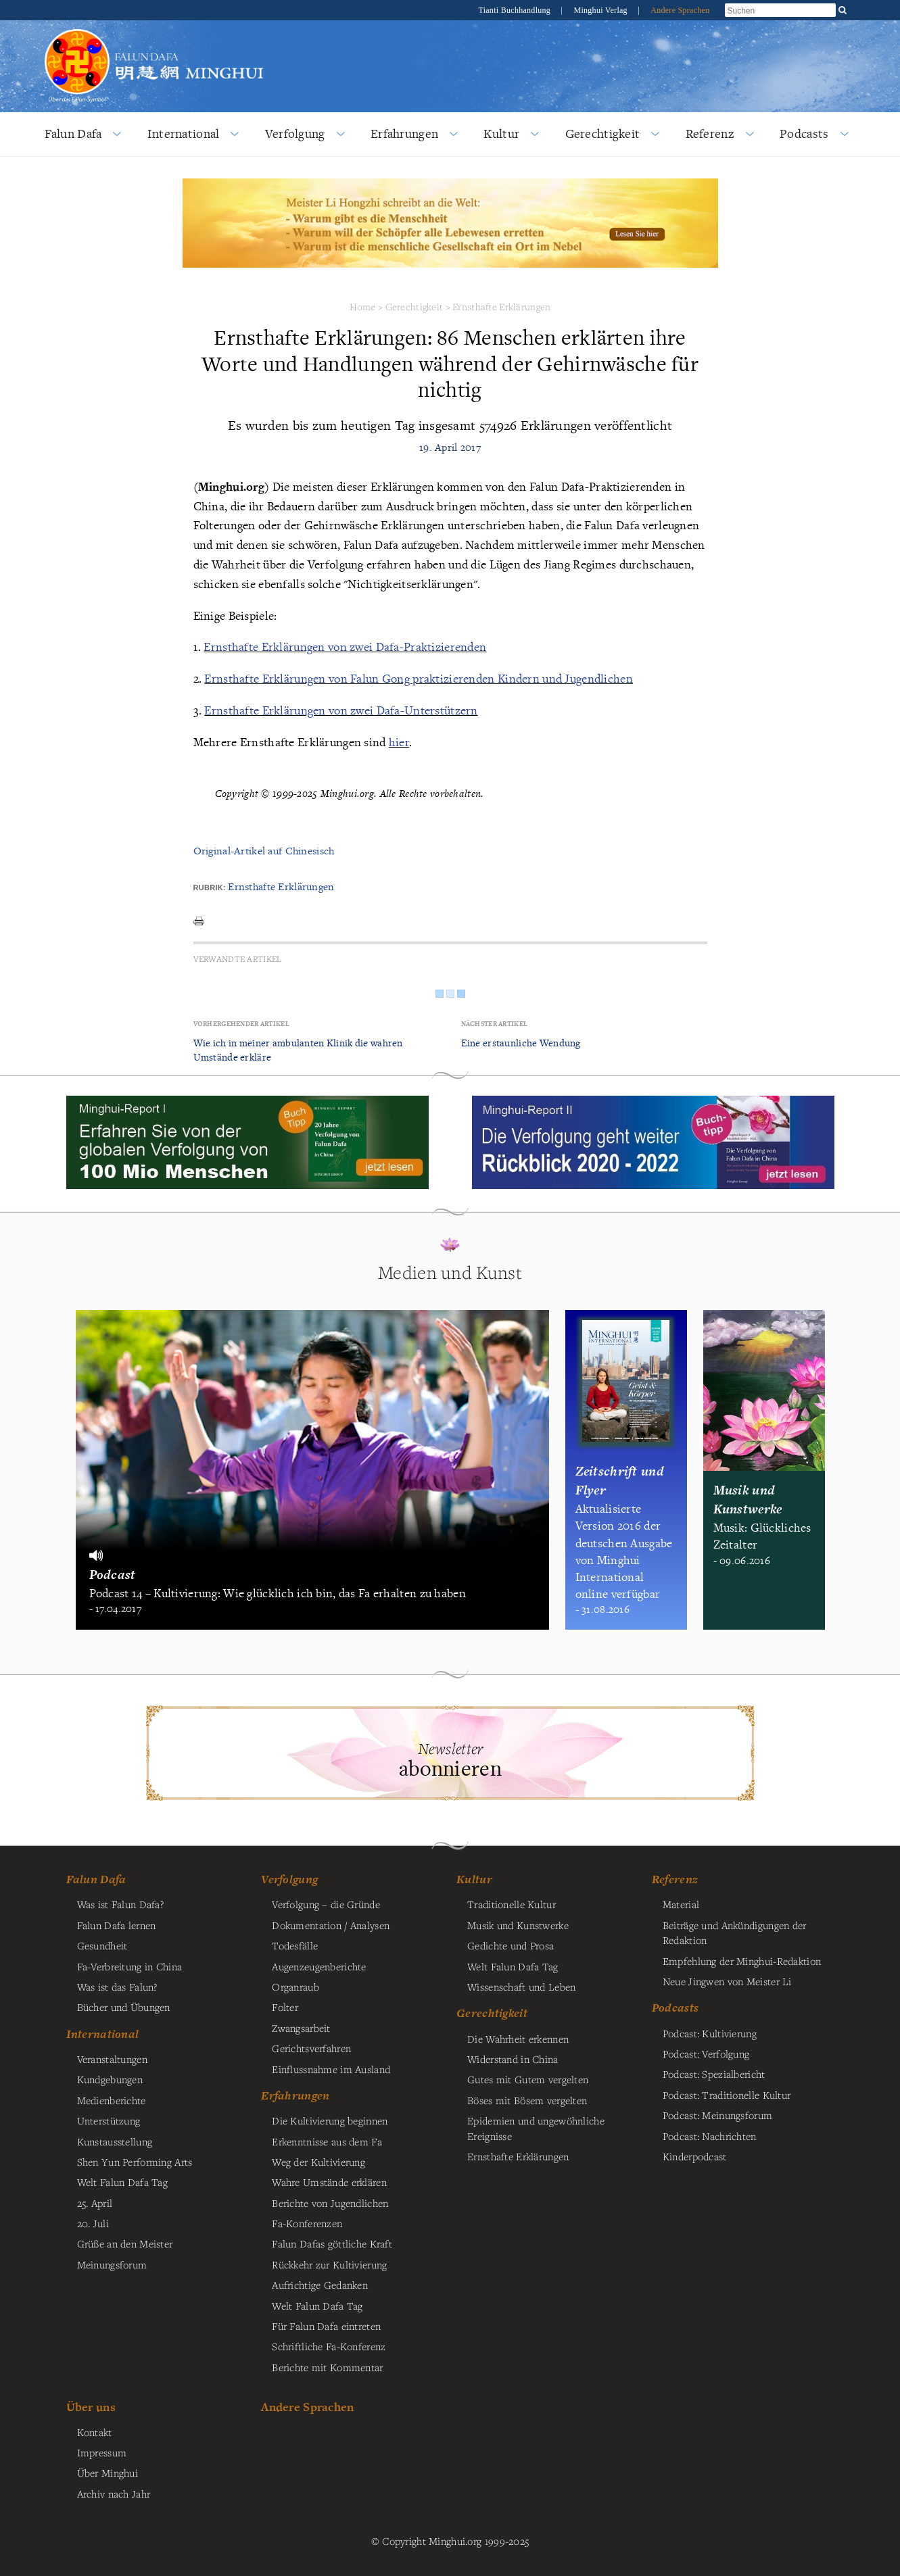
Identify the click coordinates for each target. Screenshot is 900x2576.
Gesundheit (102, 1945)
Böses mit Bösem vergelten (527, 2100)
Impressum (102, 2452)
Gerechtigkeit (602, 133)
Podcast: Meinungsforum (717, 2115)
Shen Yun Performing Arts (135, 2161)
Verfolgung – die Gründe (326, 1904)
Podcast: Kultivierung (710, 2033)
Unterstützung (109, 2120)
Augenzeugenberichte (319, 1966)
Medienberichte (111, 2100)
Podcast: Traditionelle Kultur (726, 2094)
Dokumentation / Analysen (330, 1925)
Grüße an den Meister (125, 2243)
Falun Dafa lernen (116, 1925)
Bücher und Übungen (123, 2007)
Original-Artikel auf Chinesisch (264, 851)
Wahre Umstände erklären (329, 2182)
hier (399, 742)
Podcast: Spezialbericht (714, 2074)
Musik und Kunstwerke (518, 1925)
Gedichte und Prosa (510, 1945)
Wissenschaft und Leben (521, 1986)
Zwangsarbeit (301, 2028)
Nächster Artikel (494, 1023)
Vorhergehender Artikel (241, 1023)
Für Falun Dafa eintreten (326, 2326)
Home (363, 306)
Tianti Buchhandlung (515, 10)
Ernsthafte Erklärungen (501, 306)
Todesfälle (295, 1945)
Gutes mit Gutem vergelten (527, 2079)
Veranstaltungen (112, 2059)
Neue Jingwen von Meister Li (727, 1981)
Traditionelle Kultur (511, 1904)
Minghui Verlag (601, 10)
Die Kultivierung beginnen (329, 2120)
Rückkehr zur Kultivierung (329, 2264)
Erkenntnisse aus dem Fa (327, 2141)
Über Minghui (107, 2472)
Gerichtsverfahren (311, 2048)
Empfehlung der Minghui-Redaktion (742, 1961)
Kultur (501, 133)
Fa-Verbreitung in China (130, 1966)
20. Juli (93, 2223)
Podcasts (804, 133)
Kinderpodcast (695, 2156)
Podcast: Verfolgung (706, 2053)
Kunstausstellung (115, 2141)
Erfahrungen (404, 133)
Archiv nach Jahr (114, 2493)
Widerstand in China (512, 2059)
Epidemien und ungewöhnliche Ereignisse (536, 2128)
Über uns (91, 2406)
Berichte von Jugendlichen (330, 2203)
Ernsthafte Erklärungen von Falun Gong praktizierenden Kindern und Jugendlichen (418, 678)
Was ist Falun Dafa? (120, 1904)
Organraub (295, 1986)
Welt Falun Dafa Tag (317, 2305)
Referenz (710, 133)
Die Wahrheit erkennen (518, 2038)
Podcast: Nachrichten (710, 2136)
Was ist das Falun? (117, 1986)
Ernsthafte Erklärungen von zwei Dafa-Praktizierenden (345, 646)
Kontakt (94, 2432)
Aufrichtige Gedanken (320, 2284)
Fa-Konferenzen (307, 2223)
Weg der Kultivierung (318, 2161)
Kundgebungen (110, 2079)
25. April (95, 2203)
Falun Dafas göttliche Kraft (332, 2243)
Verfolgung (295, 133)
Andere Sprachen (679, 10)
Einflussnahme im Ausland (331, 2069)
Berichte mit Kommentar (327, 2367)
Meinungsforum (112, 2264)
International (183, 133)
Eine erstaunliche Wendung (521, 1042)
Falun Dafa (73, 133)
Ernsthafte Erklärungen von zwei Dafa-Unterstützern (340, 710)
